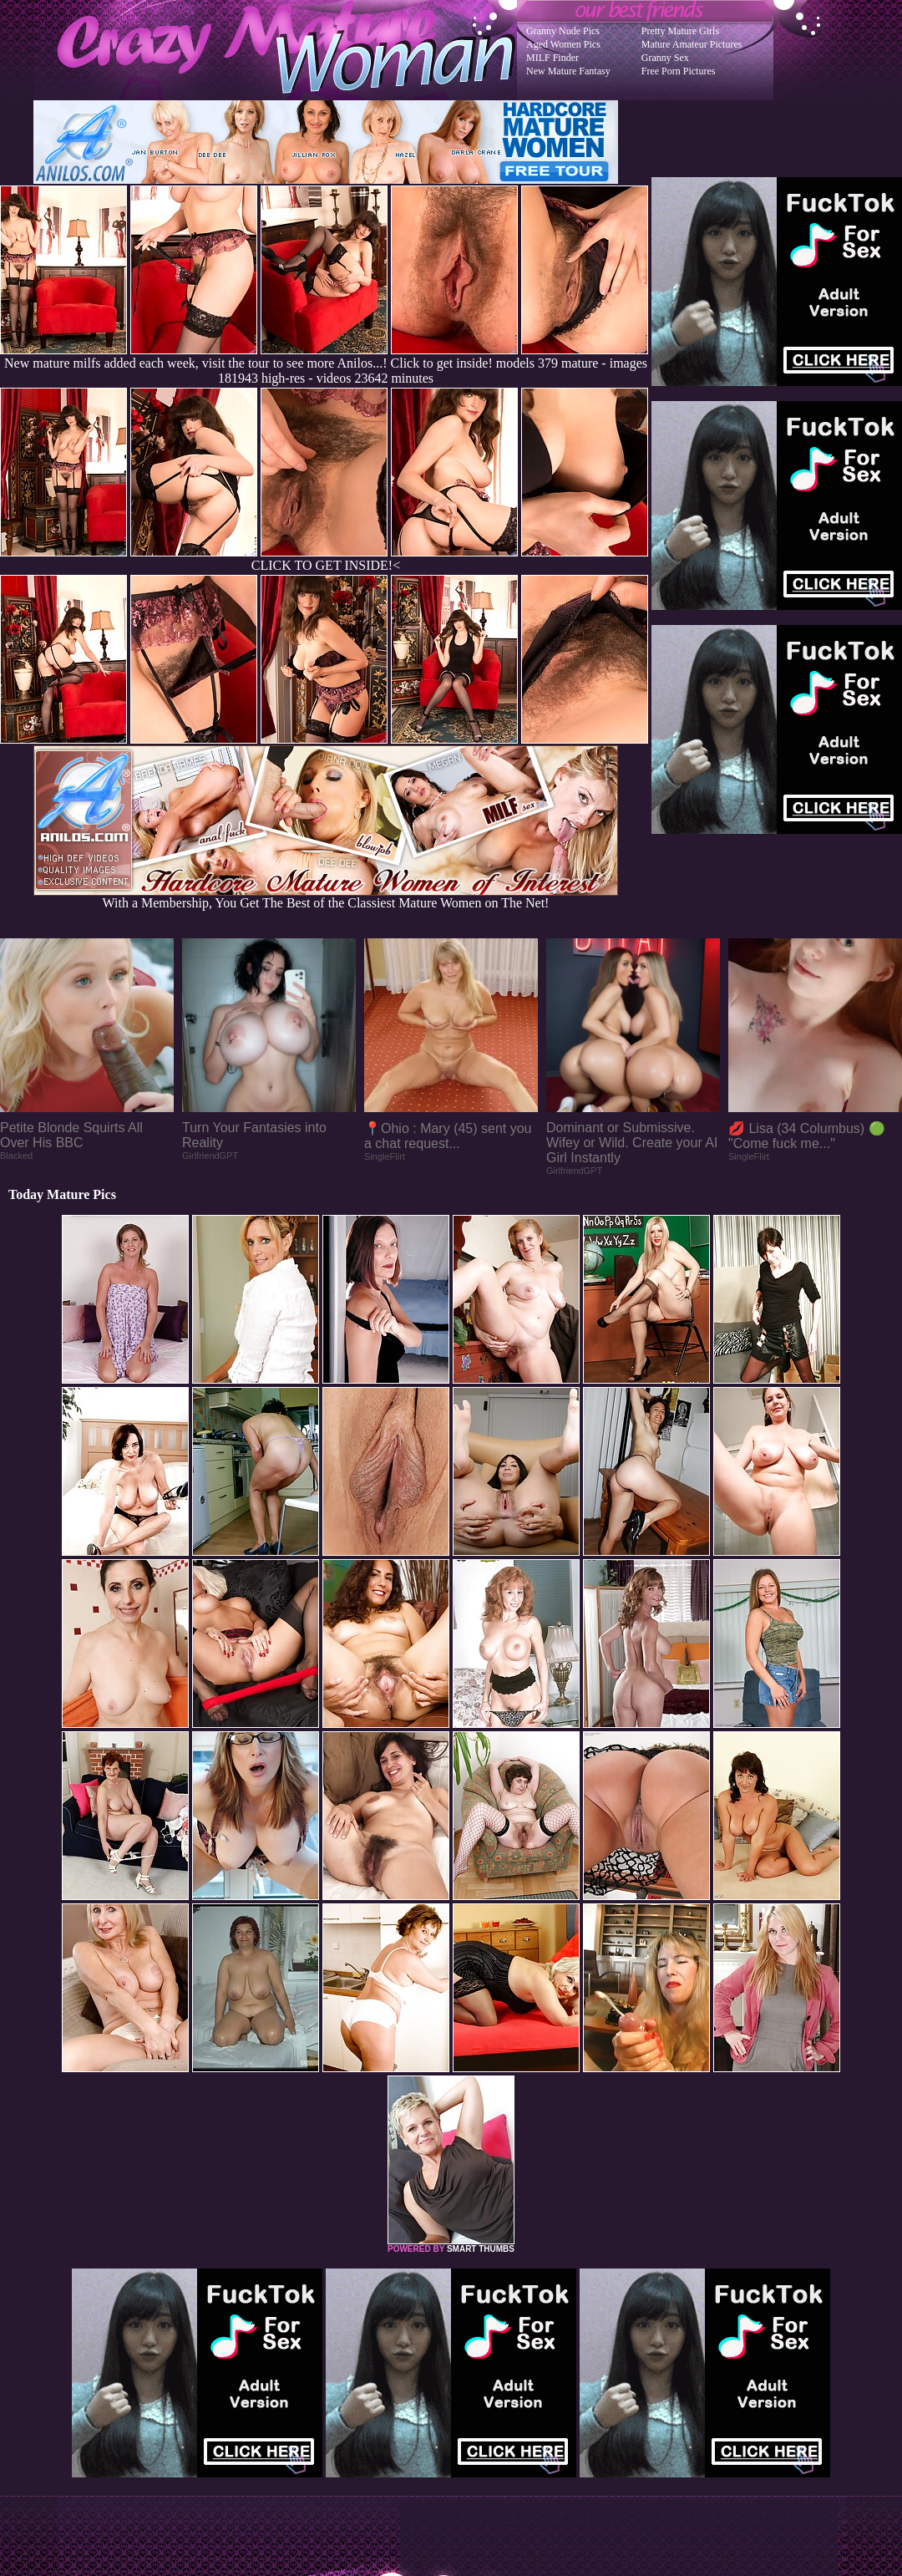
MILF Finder (552, 58)
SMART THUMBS (480, 2248)
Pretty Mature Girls (680, 31)
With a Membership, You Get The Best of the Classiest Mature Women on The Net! (325, 897)
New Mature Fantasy (568, 71)
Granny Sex (665, 58)
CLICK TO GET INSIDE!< (325, 565)
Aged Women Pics (563, 44)
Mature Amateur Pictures (691, 44)
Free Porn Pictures (678, 71)
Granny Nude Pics (563, 31)
